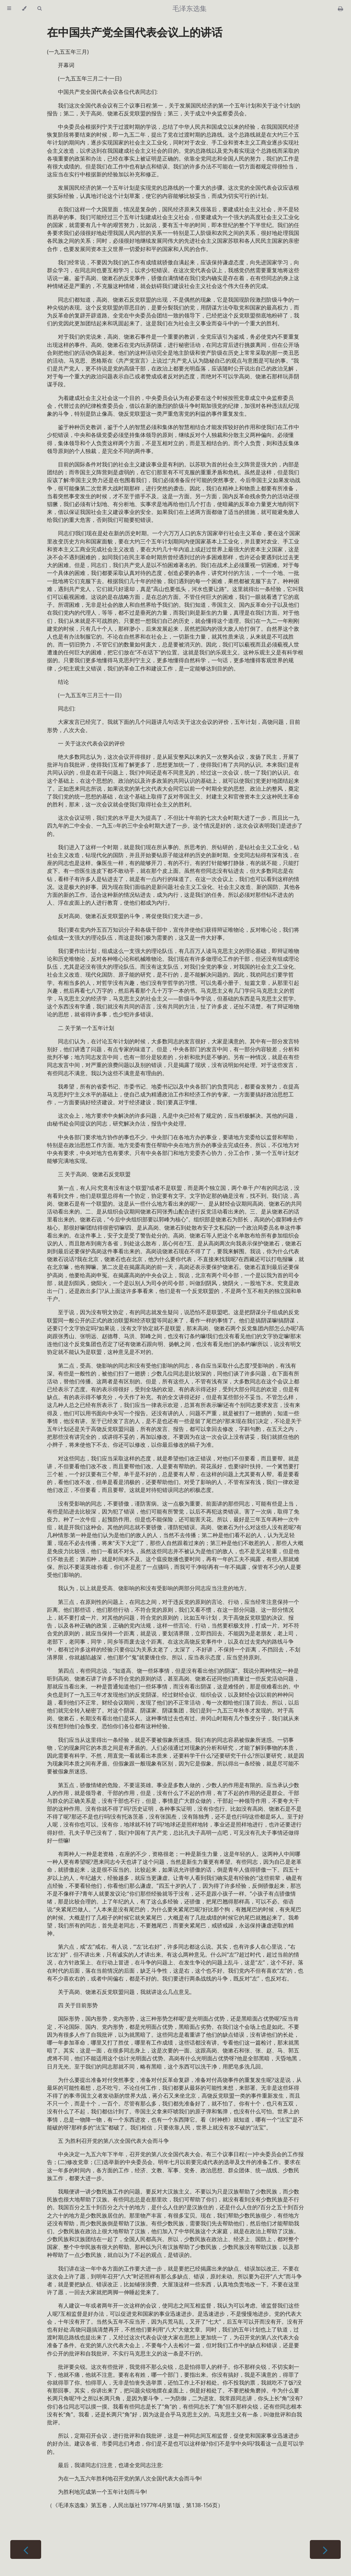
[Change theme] (24, 8)
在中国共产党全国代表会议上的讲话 (134, 32)
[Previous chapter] (25, 2549)
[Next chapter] (325, 2549)
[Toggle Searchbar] (39, 8)
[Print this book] (340, 8)
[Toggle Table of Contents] (9, 8)
